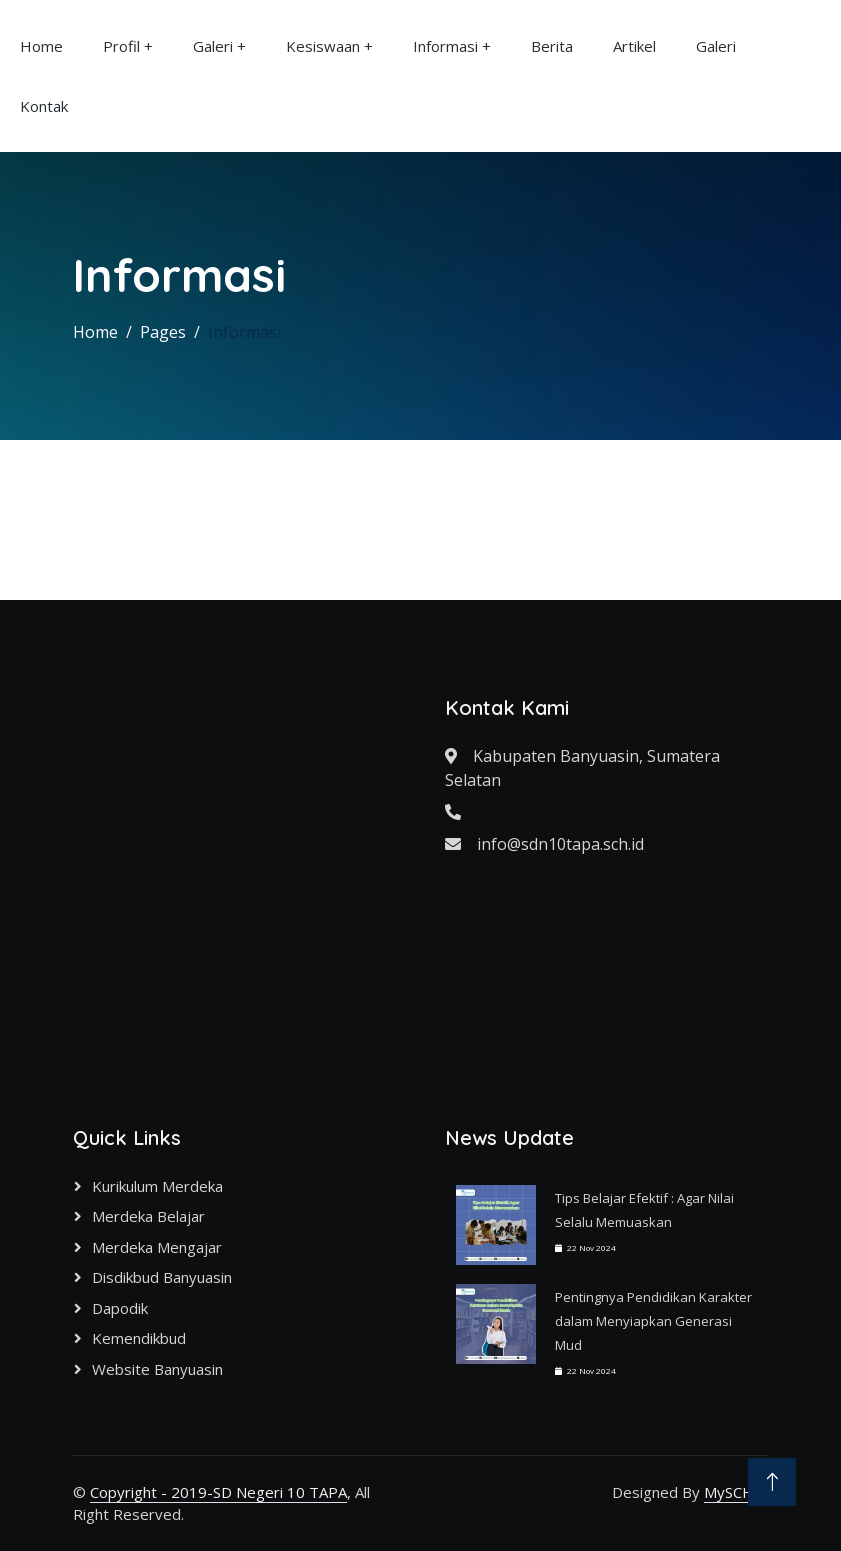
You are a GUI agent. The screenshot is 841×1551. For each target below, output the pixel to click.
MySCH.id (736, 1492)
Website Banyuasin (157, 1369)
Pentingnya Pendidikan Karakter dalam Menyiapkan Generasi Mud (653, 1321)
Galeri (213, 46)
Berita (552, 46)
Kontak (44, 106)
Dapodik (120, 1308)
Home (41, 46)
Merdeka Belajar (148, 1216)
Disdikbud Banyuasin (162, 1277)
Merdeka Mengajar (157, 1247)
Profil (121, 46)
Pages (163, 332)
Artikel (634, 46)
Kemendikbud (139, 1338)
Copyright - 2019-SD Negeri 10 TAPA (218, 1492)
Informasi (445, 46)
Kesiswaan (323, 46)
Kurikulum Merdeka (157, 1186)
